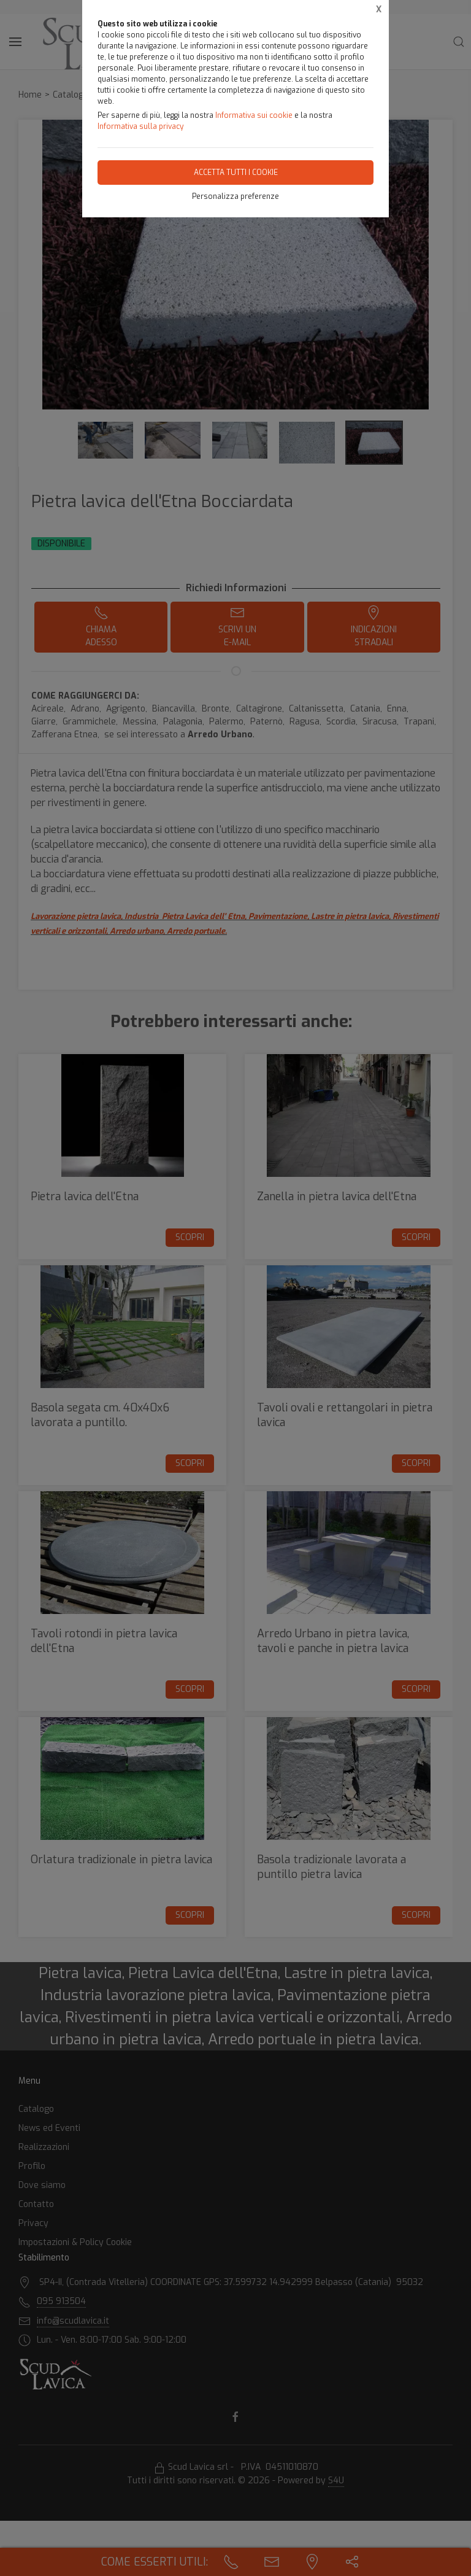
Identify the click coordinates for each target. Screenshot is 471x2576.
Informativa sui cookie (254, 115)
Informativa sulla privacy (140, 126)
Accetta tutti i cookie (236, 172)
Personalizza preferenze (235, 196)
